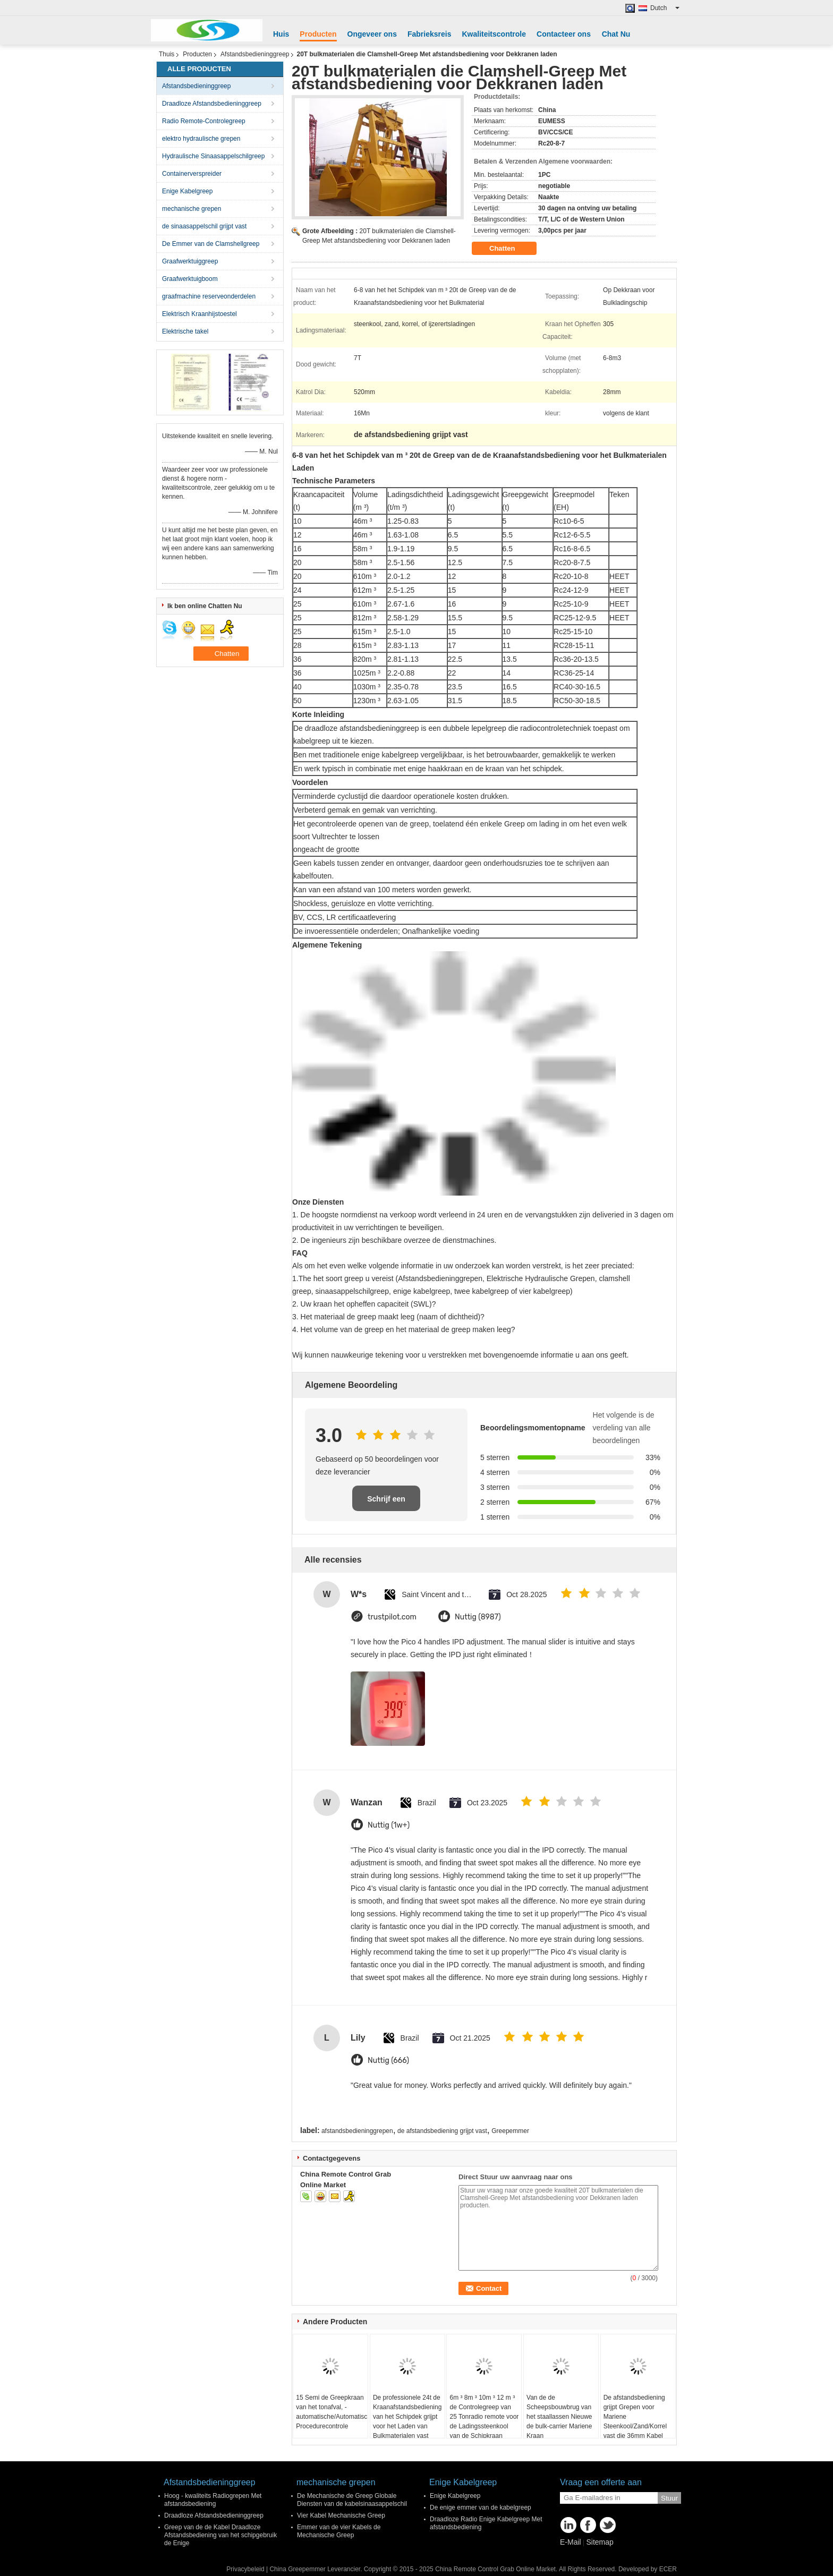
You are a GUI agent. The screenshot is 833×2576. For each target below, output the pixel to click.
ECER (668, 2569)
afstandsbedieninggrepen (357, 2131)
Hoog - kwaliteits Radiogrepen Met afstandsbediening (212, 2499)
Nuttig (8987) (478, 1617)
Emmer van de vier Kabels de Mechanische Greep (338, 2531)
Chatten (509, 248)
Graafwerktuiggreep (190, 261)
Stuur (669, 2498)
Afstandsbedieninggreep (254, 54)
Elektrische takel (185, 331)
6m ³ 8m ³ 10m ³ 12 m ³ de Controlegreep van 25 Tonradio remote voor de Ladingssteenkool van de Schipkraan (483, 2416)
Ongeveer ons (372, 34)
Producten (318, 34)
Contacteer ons (564, 34)
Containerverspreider (192, 173)
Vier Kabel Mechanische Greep (341, 2515)
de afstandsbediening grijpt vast (442, 2131)
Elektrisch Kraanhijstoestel (199, 314)
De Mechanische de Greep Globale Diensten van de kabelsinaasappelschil (352, 2499)
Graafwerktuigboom (190, 279)
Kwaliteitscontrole (494, 34)
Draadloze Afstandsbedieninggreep (211, 103)
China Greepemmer (297, 2569)
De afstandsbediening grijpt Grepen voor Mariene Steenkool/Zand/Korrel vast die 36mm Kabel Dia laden (635, 2421)
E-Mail (570, 2542)
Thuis (166, 54)
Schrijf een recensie (386, 1503)
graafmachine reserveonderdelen (209, 296)
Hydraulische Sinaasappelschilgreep (213, 156)
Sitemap (599, 2542)
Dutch (664, 8)
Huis (281, 34)
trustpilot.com (392, 1617)
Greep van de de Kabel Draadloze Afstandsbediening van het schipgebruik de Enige (220, 2535)
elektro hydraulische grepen (201, 138)
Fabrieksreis (429, 34)
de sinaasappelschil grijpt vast (204, 226)
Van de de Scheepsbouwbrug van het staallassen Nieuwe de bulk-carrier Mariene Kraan (559, 2416)
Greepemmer (510, 2131)
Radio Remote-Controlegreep (203, 121)
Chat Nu (616, 34)
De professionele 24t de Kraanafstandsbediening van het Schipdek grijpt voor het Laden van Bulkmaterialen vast (407, 2416)
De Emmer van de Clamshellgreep (210, 244)
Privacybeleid (245, 2569)
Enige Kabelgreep (187, 191)
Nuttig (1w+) (389, 1825)
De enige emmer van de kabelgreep (480, 2507)
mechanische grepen (191, 208)
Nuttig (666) (388, 2060)
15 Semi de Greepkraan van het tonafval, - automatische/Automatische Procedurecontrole (332, 2412)
